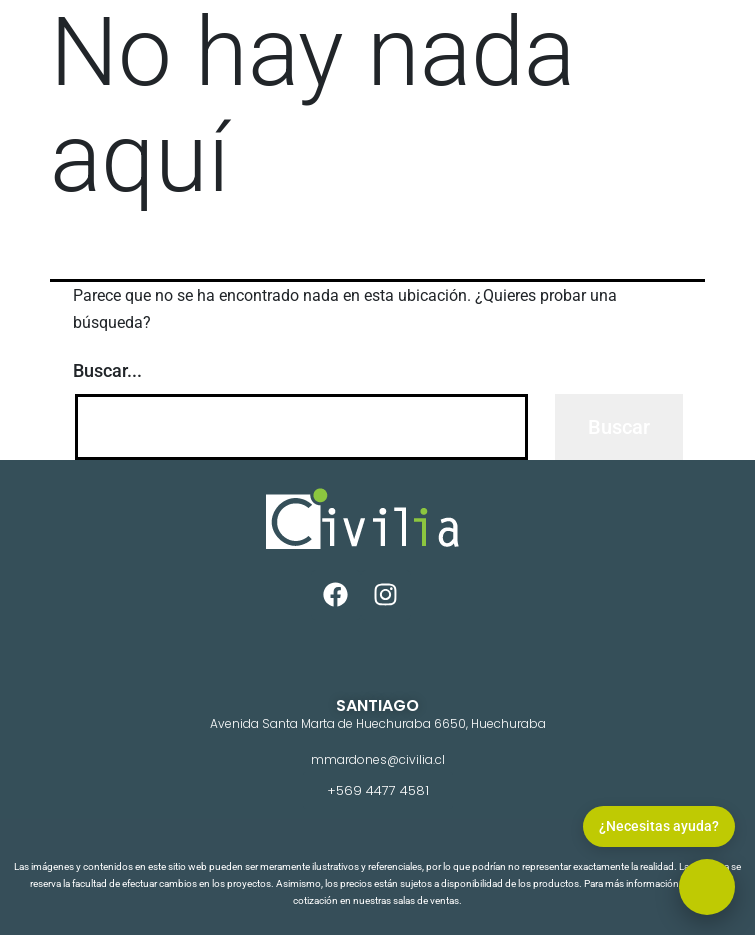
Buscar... (107, 370)
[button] (707, 887)
